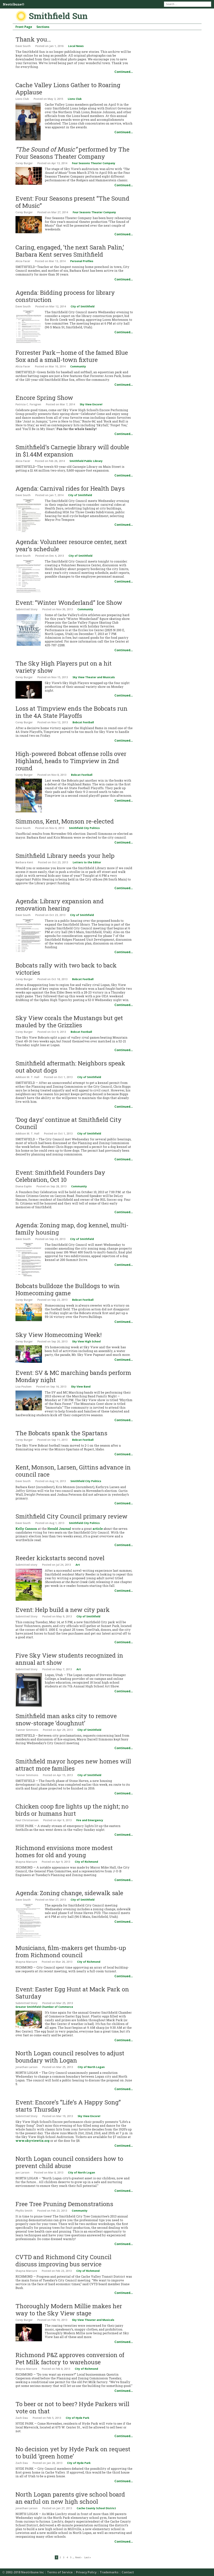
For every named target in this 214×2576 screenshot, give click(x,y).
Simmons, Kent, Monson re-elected (64, 821)
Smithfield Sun (58, 15)
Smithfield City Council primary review (71, 1516)
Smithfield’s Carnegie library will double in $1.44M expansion (72, 450)
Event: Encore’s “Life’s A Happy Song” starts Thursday (68, 2105)
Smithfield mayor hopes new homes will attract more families (73, 1764)
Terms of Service (60, 2572)
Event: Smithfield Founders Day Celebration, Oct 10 (60, 1176)
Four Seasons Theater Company (93, 163)
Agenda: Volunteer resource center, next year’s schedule (71, 545)
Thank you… (33, 39)
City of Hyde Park (77, 2418)
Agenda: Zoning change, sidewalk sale (69, 1893)
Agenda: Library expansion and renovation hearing (59, 904)
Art (78, 1564)
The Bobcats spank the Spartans (61, 1433)
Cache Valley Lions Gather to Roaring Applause (67, 88)
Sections (42, 27)
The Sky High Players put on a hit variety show (63, 666)
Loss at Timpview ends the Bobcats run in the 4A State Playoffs (71, 712)
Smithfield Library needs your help (64, 855)
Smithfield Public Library (86, 461)
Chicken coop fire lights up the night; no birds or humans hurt (71, 1809)
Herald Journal (59, 1529)
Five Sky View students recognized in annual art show (69, 1658)
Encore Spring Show (44, 397)
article (98, 1529)
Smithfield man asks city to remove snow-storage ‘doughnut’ (66, 1719)
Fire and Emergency (89, 1820)
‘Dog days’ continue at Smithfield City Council (68, 1123)
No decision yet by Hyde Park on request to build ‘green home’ (72, 2452)
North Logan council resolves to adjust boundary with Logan (69, 2056)
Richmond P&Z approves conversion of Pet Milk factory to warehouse (69, 2358)
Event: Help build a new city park (62, 1609)
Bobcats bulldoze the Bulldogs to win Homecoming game (67, 1289)
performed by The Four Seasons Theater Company (72, 152)
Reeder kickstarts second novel (59, 1558)
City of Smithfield (82, 306)
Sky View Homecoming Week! (58, 1335)
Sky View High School (86, 1341)
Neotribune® (13, 4)
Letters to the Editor (87, 862)
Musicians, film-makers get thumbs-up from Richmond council (70, 1951)
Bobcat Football (83, 722)
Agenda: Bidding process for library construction (65, 296)
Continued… (123, 72)
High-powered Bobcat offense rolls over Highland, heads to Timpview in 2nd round (70, 761)
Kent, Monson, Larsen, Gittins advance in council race (73, 1470)
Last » (87, 2557)
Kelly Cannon (26, 1529)
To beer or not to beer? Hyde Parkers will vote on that (72, 2407)
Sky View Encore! (91, 404)
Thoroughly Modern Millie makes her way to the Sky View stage (68, 2309)
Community (78, 366)
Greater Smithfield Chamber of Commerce (44, 2007)
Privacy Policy (86, 2572)
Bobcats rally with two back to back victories (66, 968)
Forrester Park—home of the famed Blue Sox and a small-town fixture (71, 356)
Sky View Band (80, 1386)
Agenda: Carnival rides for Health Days (70, 488)
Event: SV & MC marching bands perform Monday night (73, 1376)
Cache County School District (96, 2508)
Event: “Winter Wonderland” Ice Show (68, 602)
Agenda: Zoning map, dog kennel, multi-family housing (71, 1228)
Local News (76, 46)
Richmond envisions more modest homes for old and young (64, 1851)
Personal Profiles (81, 261)
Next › (78, 2557)
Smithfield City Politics (84, 828)
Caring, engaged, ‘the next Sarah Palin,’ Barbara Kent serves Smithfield (69, 250)
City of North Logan (91, 2067)
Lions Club (75, 99)
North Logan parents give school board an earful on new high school (70, 2497)
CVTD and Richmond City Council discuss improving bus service (63, 2260)
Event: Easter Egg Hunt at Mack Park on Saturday (72, 1992)
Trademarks (109, 2572)
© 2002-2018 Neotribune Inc (23, 2572)
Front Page (23, 27)
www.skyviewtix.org (32, 2141)
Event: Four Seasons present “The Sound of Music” (72, 201)
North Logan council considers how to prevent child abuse (69, 2162)
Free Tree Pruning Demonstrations (64, 2204)
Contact (128, 2572)
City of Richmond (86, 1861)
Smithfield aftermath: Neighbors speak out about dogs (70, 1066)
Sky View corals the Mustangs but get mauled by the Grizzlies (69, 1021)
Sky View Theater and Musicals (94, 677)
